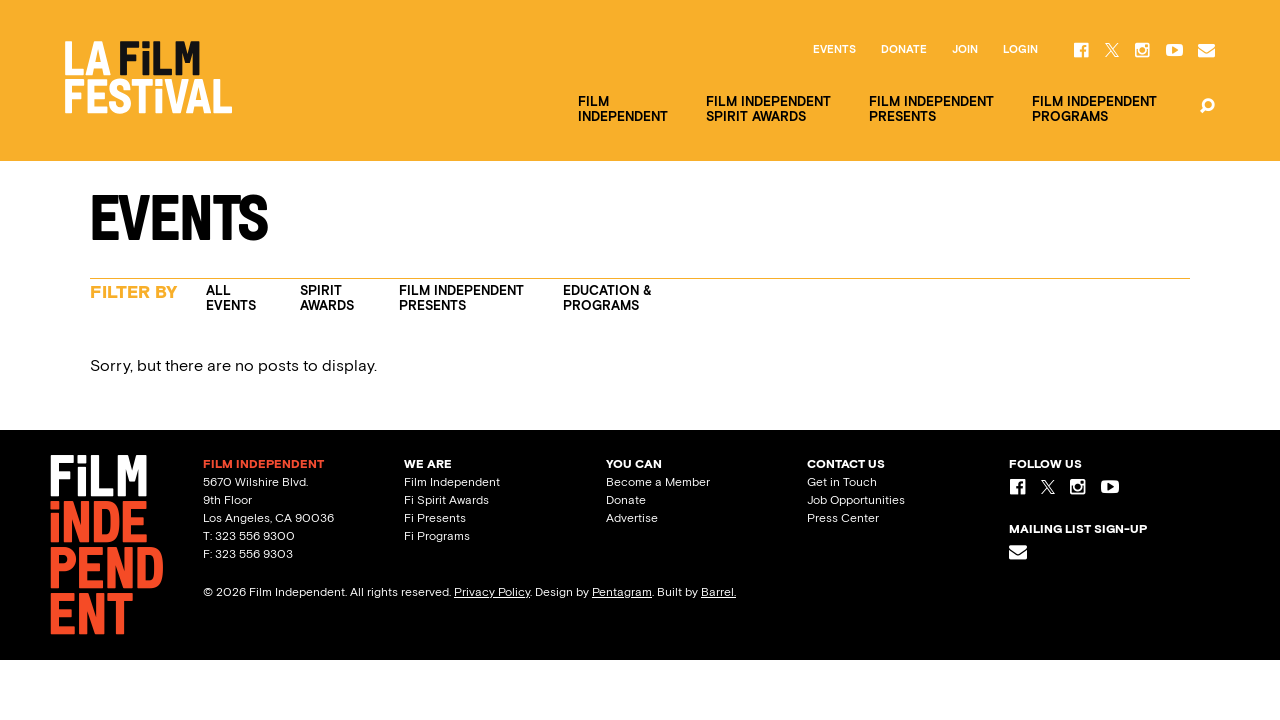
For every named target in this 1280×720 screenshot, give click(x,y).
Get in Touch (842, 482)
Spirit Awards (327, 298)
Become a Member (658, 482)
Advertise (632, 518)
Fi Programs (437, 536)
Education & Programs (607, 298)
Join (965, 50)
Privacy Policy (492, 592)
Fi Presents (435, 518)
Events (834, 50)
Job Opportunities (856, 500)
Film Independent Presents (461, 298)
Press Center (843, 518)
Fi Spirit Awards (446, 500)
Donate (904, 50)
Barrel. (718, 592)
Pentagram (622, 592)
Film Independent (452, 482)
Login (1020, 50)
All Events (231, 298)
